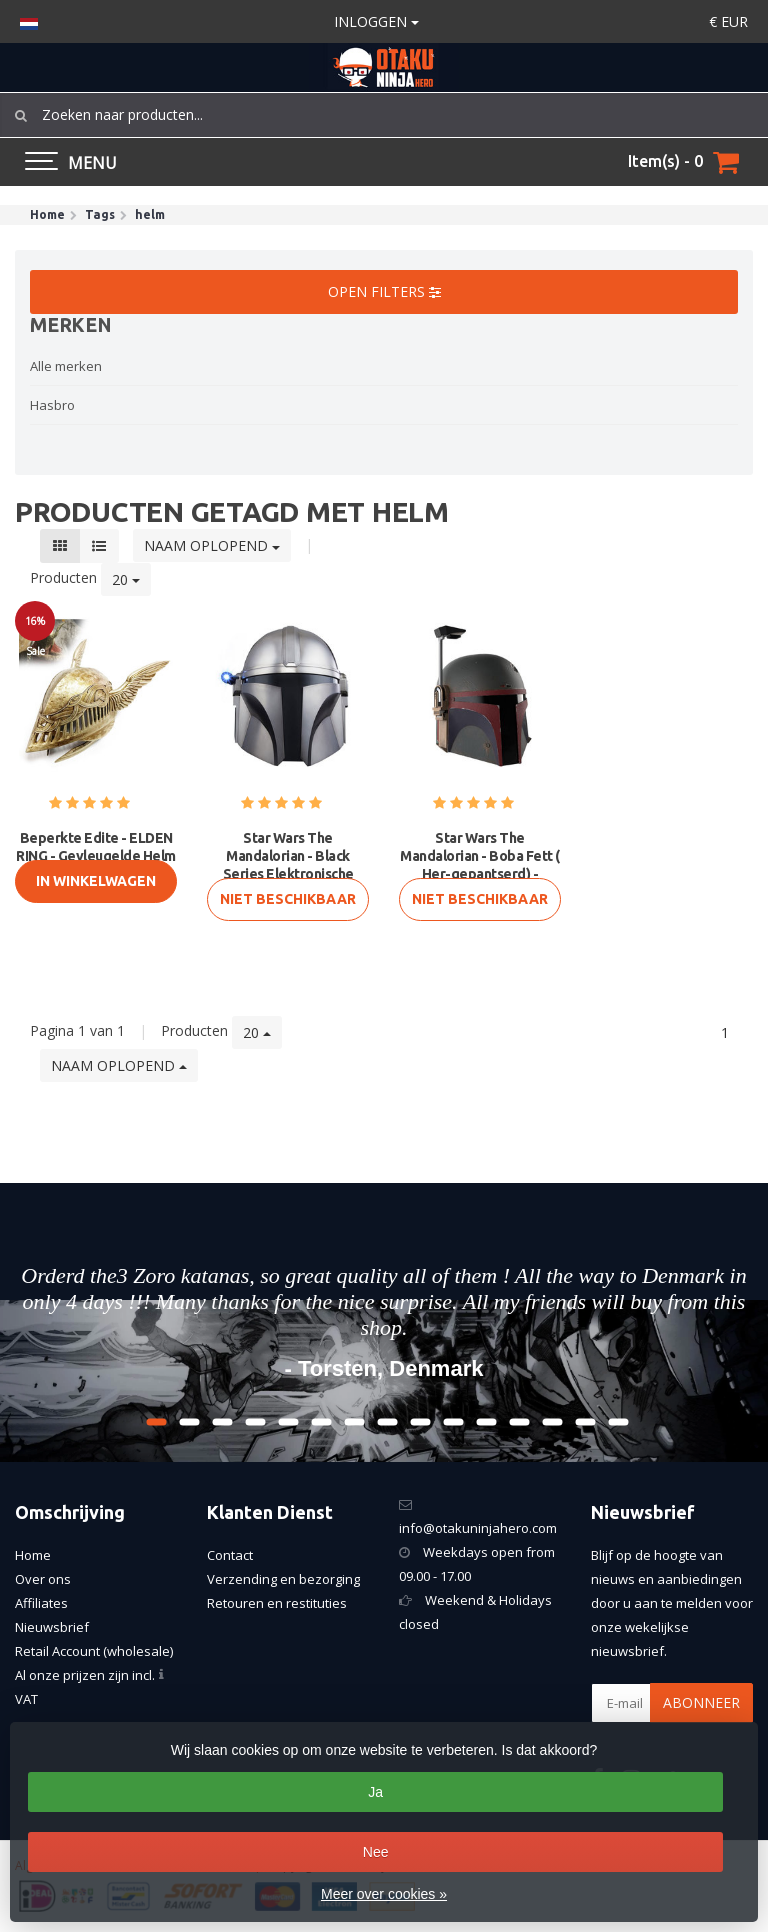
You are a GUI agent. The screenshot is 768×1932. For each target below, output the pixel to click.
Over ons (43, 1579)
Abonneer (701, 1702)
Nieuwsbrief (52, 1627)
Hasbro (52, 405)
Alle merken (66, 366)
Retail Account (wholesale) (94, 1651)
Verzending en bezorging (283, 1579)
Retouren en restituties (277, 1603)
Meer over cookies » (384, 1894)
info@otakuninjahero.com (478, 1528)
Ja (375, 1792)
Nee (376, 1852)
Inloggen (376, 21)
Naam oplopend (212, 545)
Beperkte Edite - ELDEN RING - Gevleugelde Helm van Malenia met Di (96, 856)
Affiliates (41, 1603)
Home (33, 1555)
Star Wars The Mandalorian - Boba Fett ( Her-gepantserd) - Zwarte (480, 865)
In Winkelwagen (96, 881)
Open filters (384, 291)
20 (126, 579)
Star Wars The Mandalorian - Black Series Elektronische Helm (288, 865)
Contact (230, 1555)
